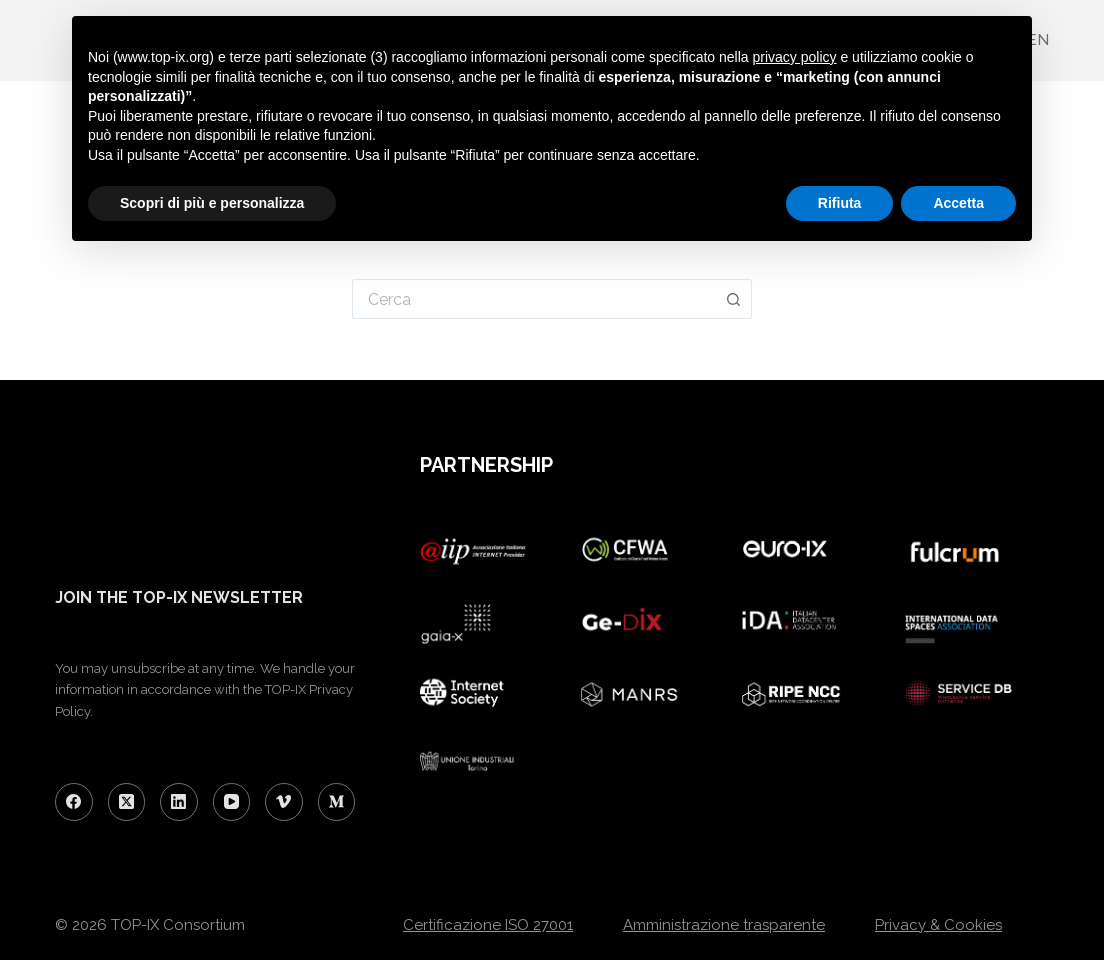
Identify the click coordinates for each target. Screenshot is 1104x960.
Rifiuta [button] (840, 203)
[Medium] (337, 802)
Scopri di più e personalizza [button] (212, 203)
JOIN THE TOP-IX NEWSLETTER (179, 597)
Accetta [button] (958, 203)
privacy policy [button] (795, 57)
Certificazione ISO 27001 (488, 925)
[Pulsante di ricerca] (734, 299)
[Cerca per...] (534, 299)
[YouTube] (232, 802)
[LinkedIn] (179, 802)
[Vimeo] (284, 802)
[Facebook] (74, 802)
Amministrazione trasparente (724, 925)
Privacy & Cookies (938, 925)
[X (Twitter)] (127, 802)
